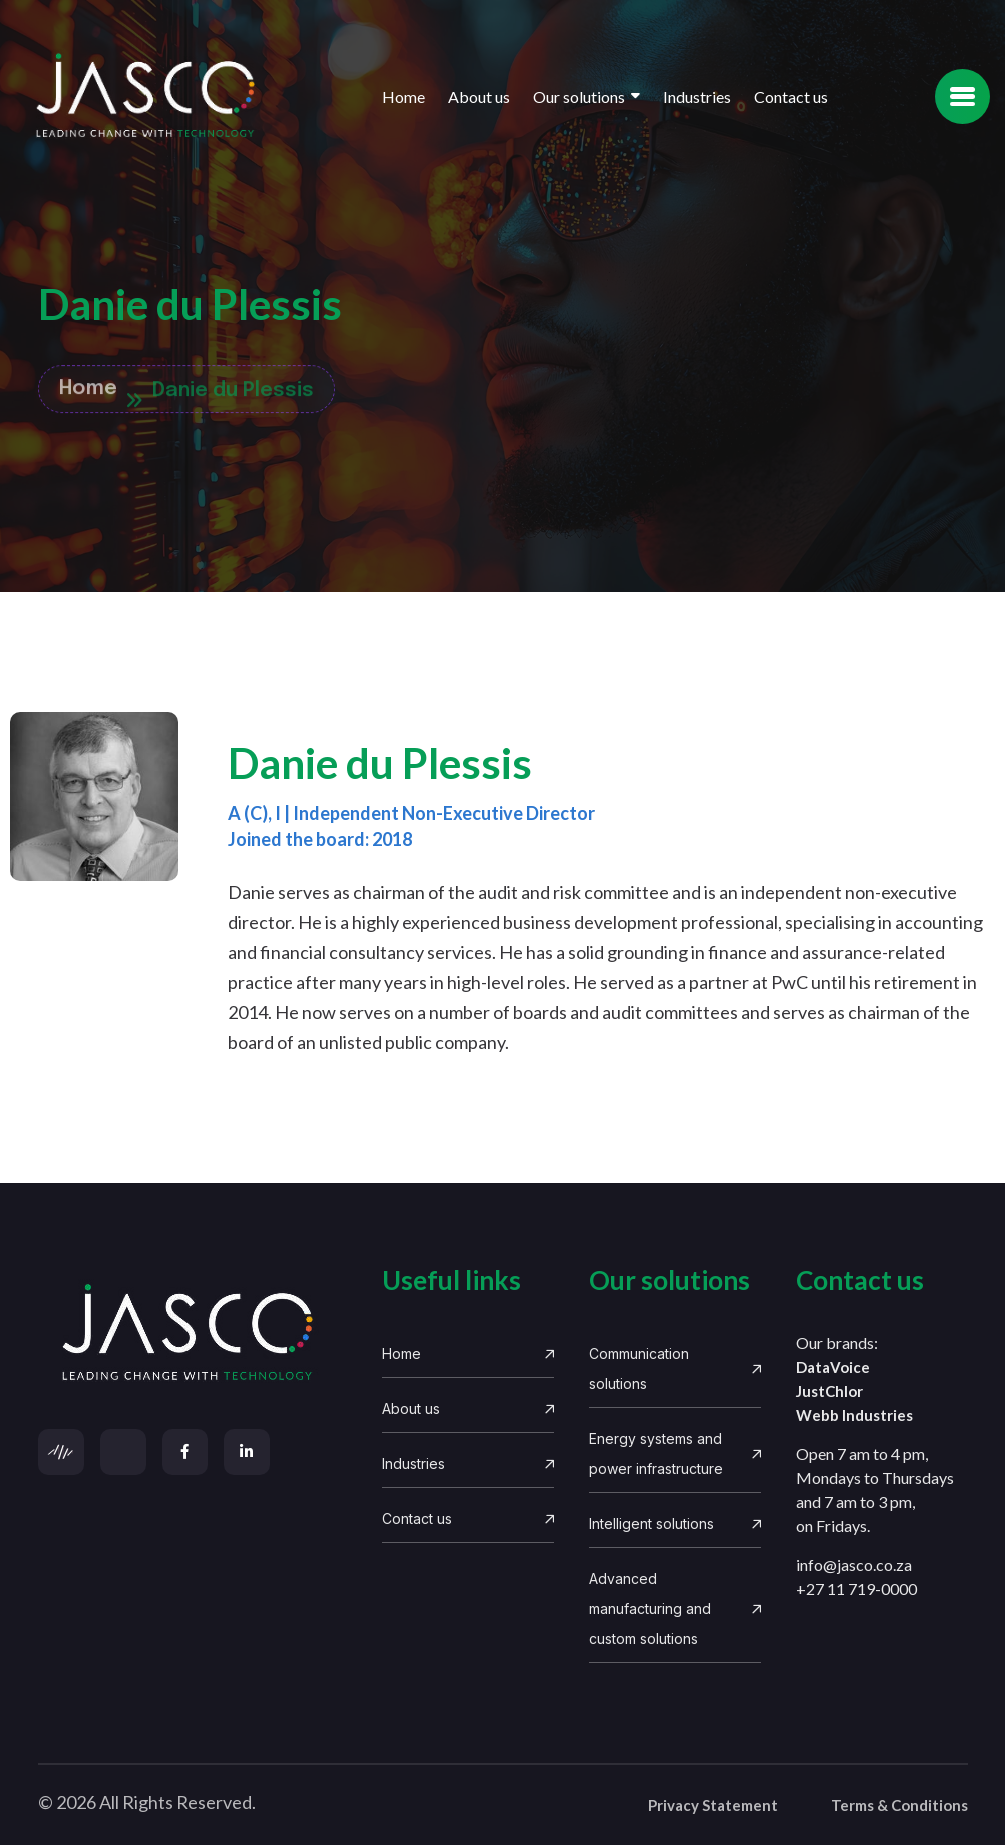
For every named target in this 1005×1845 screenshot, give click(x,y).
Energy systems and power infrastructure (675, 1453)
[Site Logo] (145, 96)
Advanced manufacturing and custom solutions (675, 1608)
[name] (962, 96)
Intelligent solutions (675, 1523)
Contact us (791, 96)
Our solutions (579, 96)
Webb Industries (854, 1415)
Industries (697, 96)
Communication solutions (675, 1368)
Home (403, 96)
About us (479, 96)
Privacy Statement (713, 1805)
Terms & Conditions (899, 1805)
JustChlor (829, 1391)
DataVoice (833, 1367)
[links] (192, 1333)
